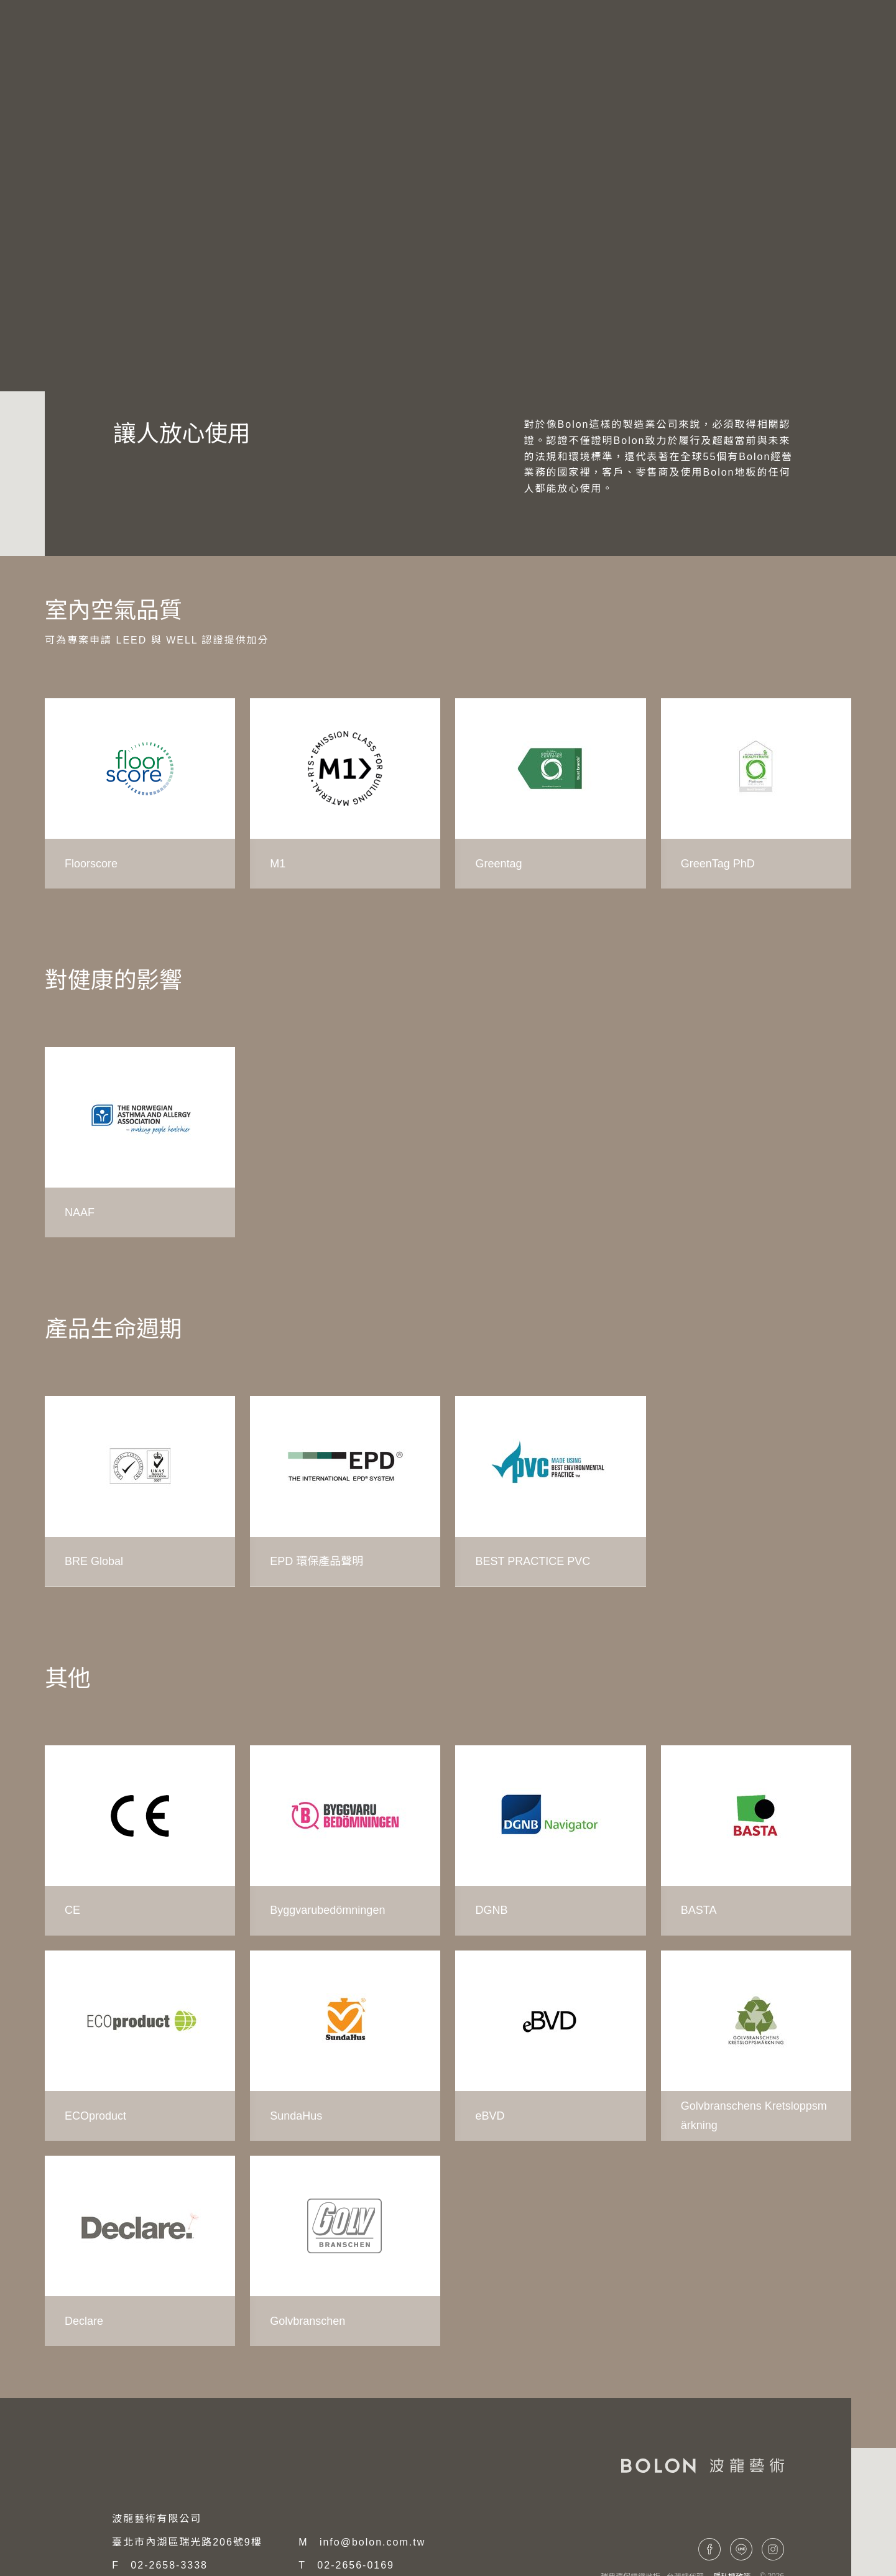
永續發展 (67, 333)
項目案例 (684, 37)
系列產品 (610, 37)
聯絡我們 (759, 37)
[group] (140, 793)
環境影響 (131, 333)
